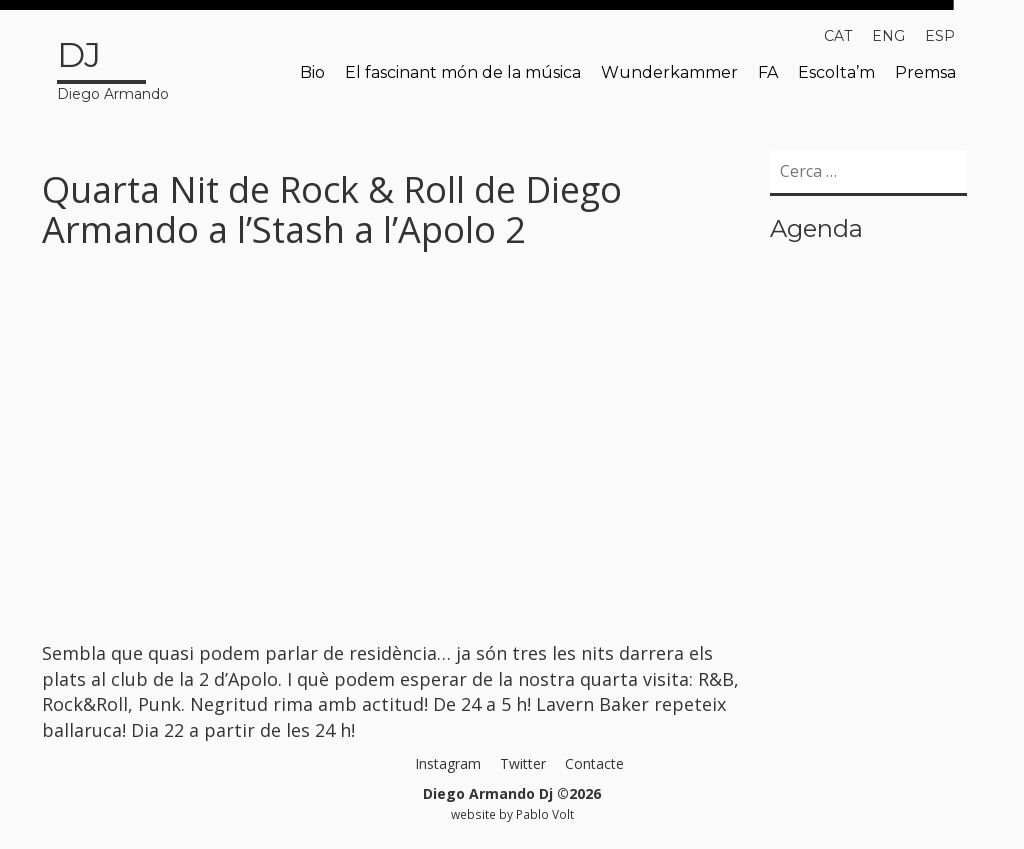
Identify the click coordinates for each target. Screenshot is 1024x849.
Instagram (448, 763)
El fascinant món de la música (463, 72)
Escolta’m (836, 72)
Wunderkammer (669, 72)
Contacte (594, 763)
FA (768, 72)
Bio (312, 72)
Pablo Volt (545, 814)
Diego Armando (113, 67)
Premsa (925, 72)
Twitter (523, 763)
